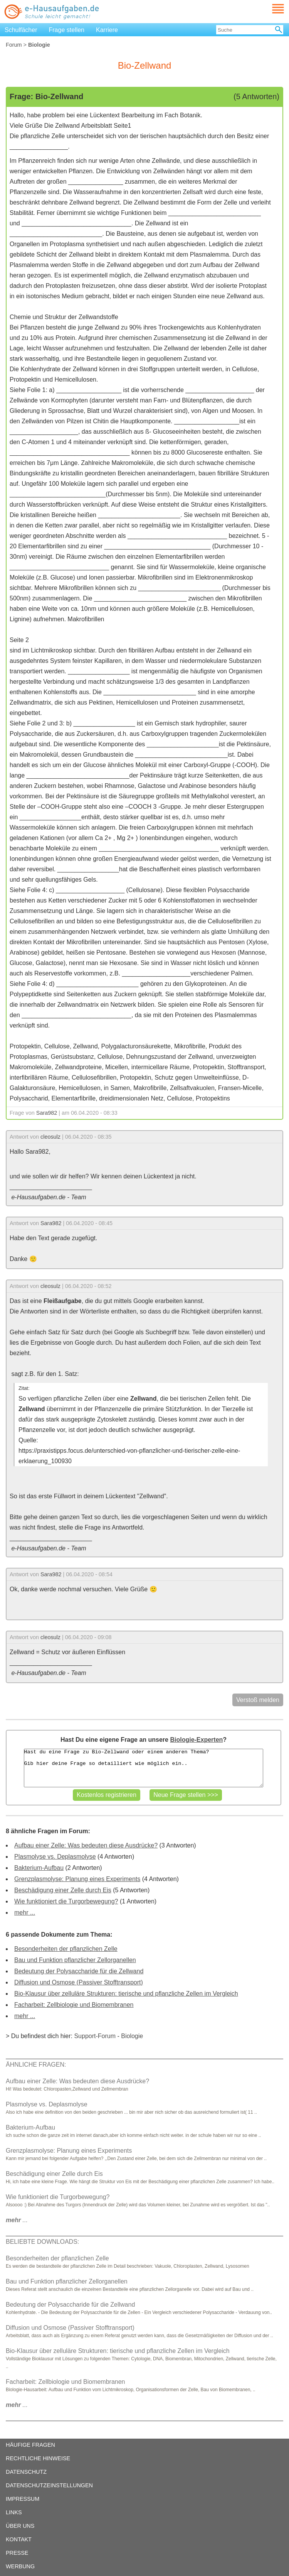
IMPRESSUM (22, 2499)
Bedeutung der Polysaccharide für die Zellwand (78, 1971)
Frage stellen (67, 30)
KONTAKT (19, 2539)
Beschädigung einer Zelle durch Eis (62, 1890)
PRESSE (17, 2553)
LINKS (14, 2512)
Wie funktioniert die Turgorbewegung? (66, 1901)
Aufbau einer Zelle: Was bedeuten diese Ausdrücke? (86, 1845)
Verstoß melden (257, 1700)
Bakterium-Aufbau (39, 1867)
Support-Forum (95, 2036)
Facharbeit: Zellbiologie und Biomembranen (74, 2004)
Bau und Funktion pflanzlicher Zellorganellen (75, 1960)
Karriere (107, 30)
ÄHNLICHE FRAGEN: (36, 2064)
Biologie (132, 2036)
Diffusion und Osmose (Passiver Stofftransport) (78, 1982)
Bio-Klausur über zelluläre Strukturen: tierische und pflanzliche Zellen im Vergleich (126, 1993)
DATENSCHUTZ (26, 2472)
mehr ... (24, 1912)
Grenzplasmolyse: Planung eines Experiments (77, 1879)
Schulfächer (21, 30)
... (17, 2220)
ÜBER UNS (20, 2526)
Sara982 (46, 1113)
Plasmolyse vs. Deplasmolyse (55, 1856)
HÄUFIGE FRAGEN (30, 2445)
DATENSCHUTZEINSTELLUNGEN (49, 2485)
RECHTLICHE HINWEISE (38, 2458)
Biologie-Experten (196, 1739)
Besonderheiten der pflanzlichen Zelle (66, 1949)
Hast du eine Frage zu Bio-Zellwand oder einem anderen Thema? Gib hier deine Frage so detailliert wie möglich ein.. (144, 1768)
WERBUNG (20, 2566)
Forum (14, 45)
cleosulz (50, 1137)
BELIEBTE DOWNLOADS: (42, 2241)
